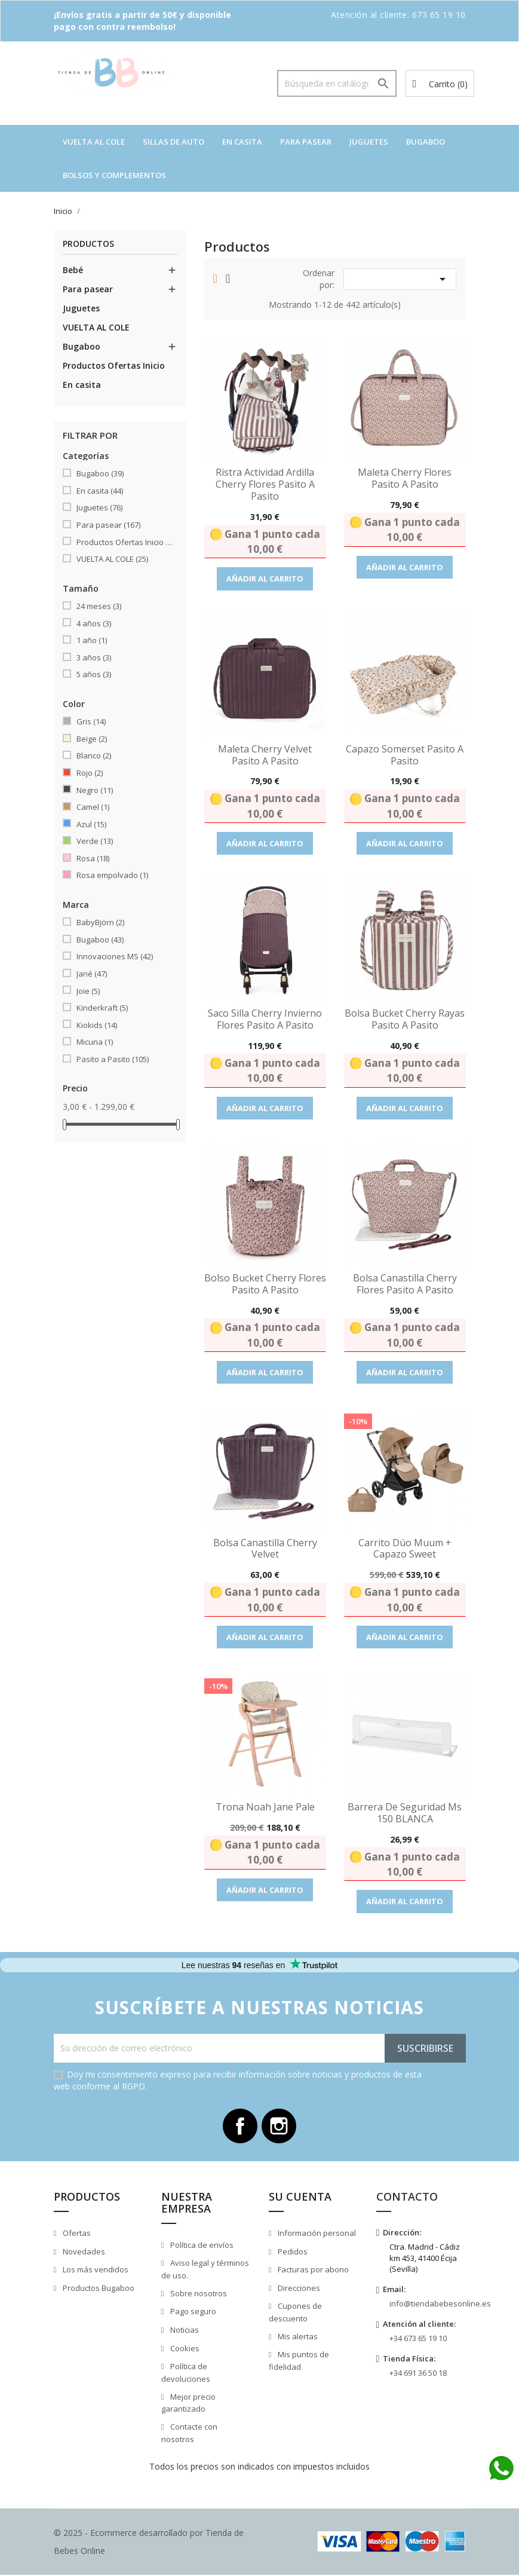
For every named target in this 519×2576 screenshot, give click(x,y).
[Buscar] (337, 83)
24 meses (98, 606)
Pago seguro (192, 2313)
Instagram (280, 2127)
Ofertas (76, 2234)
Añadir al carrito (264, 578)
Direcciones (298, 2289)
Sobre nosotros (197, 2294)
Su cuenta (300, 2198)
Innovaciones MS (114, 956)
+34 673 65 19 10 (418, 2339)
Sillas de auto (173, 141)
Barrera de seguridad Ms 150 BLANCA (405, 1812)
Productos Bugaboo (97, 2289)
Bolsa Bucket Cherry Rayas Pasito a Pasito (405, 1019)
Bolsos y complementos (114, 175)
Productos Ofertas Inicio (114, 365)
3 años (93, 657)
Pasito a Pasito (112, 1059)
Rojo (89, 772)
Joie (88, 991)
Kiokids (96, 1025)
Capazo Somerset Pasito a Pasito (404, 754)
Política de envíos (201, 2246)
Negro (94, 790)
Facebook (239, 2127)
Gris (91, 721)
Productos (88, 244)
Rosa (92, 858)
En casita (242, 141)
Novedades (83, 2252)
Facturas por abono (312, 2270)
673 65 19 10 (439, 14)
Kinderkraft (102, 1007)
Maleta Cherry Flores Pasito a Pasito (405, 478)
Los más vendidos (94, 2270)
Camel (92, 806)
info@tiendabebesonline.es (440, 2305)
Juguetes (368, 141)
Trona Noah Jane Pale (265, 1806)
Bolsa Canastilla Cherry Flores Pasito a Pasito (405, 1283)
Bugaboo (425, 141)
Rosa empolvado (112, 875)
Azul (91, 824)
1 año (91, 640)
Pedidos (292, 2252)
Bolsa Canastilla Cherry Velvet (265, 1548)
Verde (94, 841)
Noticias (183, 2331)
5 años (93, 674)
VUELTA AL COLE (94, 141)
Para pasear (305, 141)
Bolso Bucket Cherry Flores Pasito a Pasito (265, 1283)
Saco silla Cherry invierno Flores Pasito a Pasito (265, 1019)
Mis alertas (297, 2337)
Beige (91, 738)
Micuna (94, 1041)
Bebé (73, 270)
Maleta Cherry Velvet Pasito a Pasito (265, 754)
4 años (93, 623)
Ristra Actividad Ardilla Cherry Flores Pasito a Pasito (265, 484)
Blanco (93, 755)
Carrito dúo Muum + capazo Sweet (405, 1548)
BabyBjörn (100, 922)
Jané (91, 973)
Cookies (183, 2349)
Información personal (316, 2234)
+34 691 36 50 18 (418, 2374)
